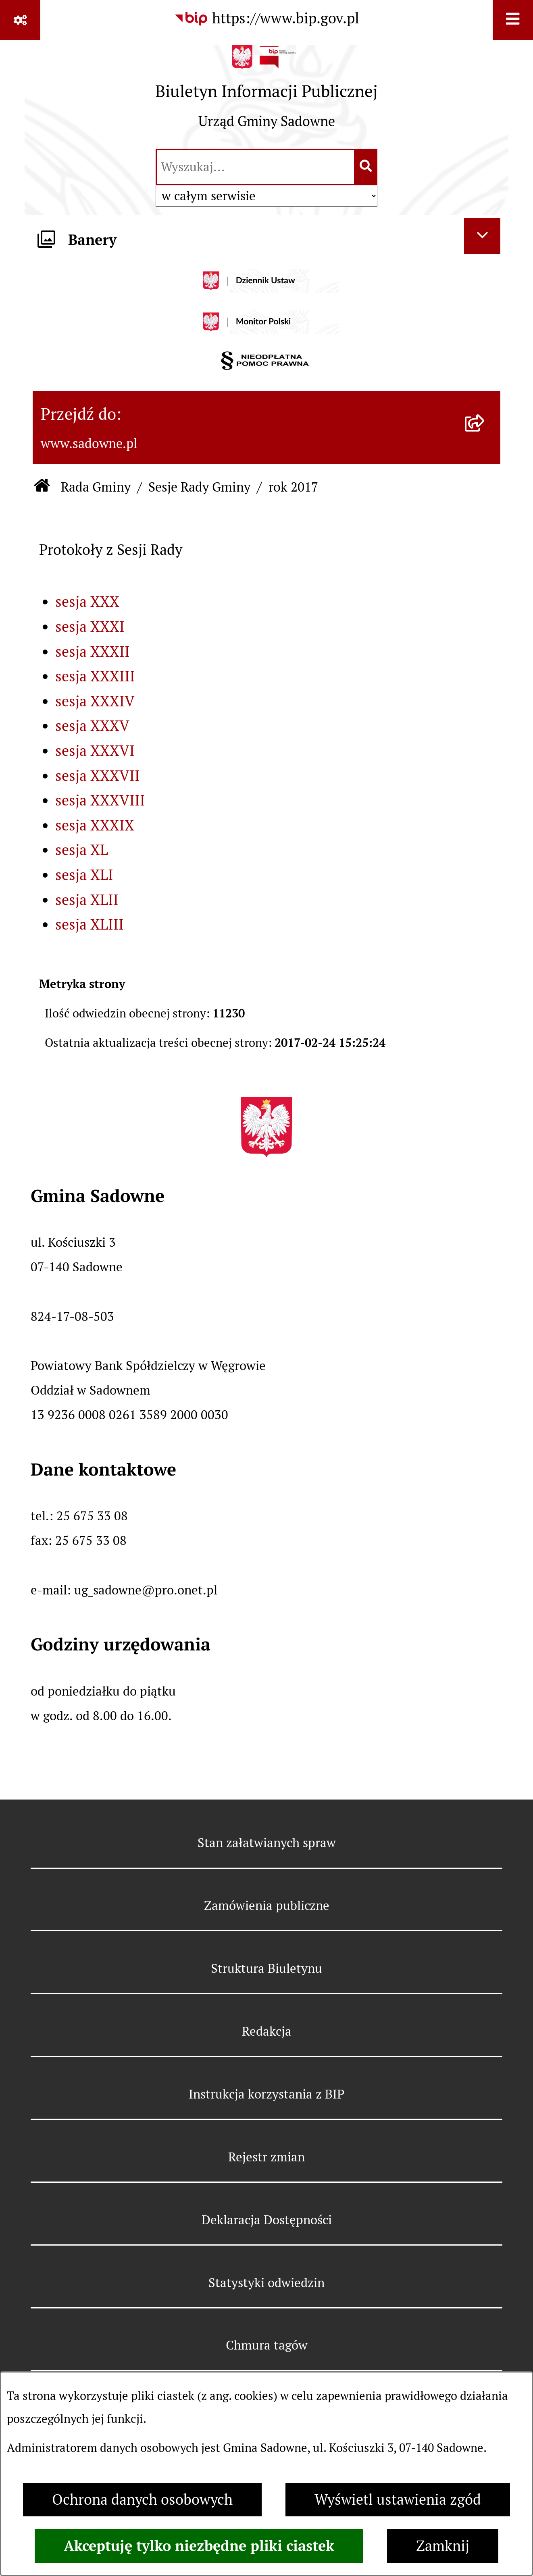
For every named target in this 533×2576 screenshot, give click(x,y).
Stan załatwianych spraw (267, 1843)
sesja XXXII (92, 651)
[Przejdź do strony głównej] (266, 92)
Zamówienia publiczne (266, 1905)
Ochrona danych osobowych (142, 2499)
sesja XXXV (92, 725)
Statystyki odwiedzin (266, 2283)
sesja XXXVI (95, 750)
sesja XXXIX (94, 825)
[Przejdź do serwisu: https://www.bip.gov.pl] (266, 18)
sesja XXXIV (95, 701)
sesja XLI (84, 875)
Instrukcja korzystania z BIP (266, 2094)
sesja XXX (87, 601)
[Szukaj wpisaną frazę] (366, 167)
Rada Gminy (96, 487)
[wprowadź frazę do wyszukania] (255, 167)
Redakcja (266, 2031)
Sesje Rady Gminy (199, 487)
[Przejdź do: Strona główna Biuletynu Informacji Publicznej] (42, 487)
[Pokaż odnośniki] (20, 20)
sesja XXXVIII (100, 800)
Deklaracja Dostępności (267, 2220)
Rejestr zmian (266, 2157)
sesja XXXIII (95, 676)
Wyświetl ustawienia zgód (397, 2499)
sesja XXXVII (97, 775)
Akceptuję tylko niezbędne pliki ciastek (199, 2545)
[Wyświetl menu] (513, 20)
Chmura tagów (267, 2345)
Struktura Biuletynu (266, 1968)
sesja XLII (87, 899)
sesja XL (81, 850)
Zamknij (442, 2546)
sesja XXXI (90, 626)
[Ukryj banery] (482, 236)
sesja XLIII (89, 924)
